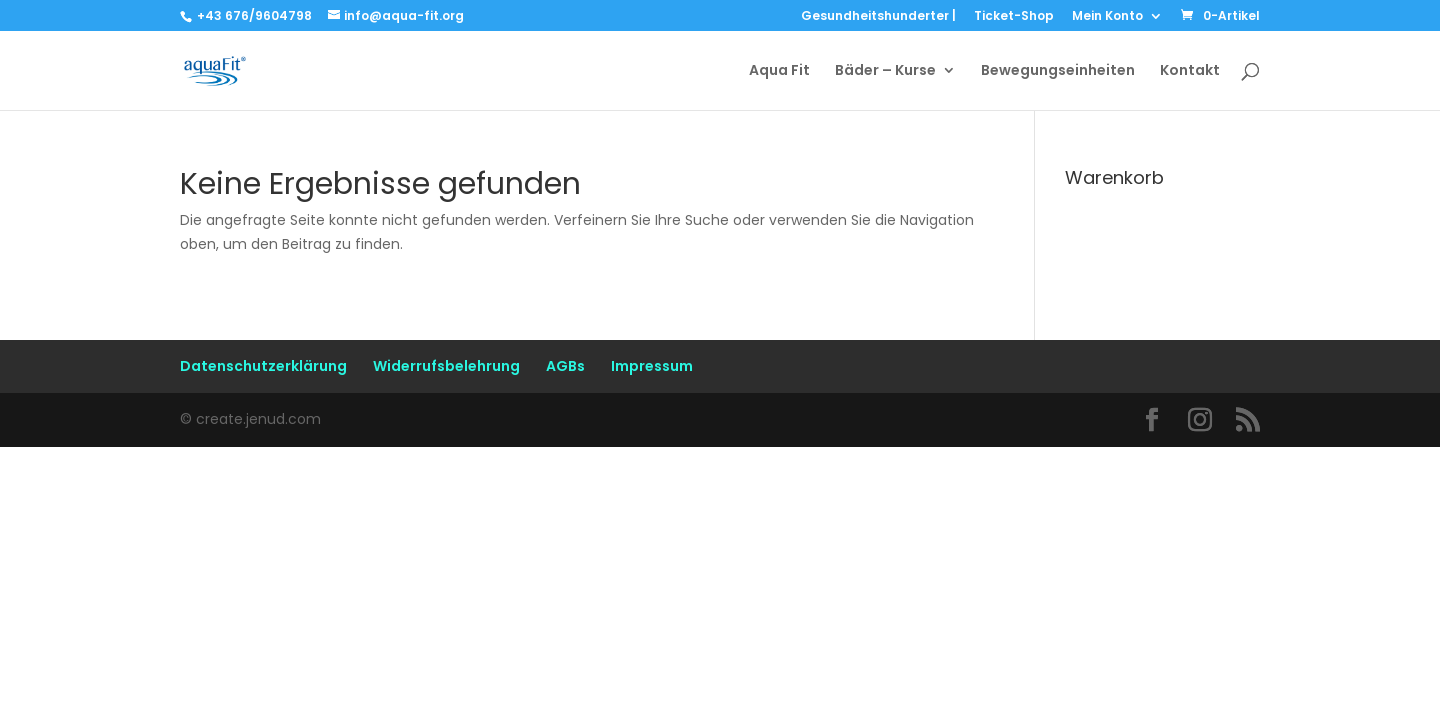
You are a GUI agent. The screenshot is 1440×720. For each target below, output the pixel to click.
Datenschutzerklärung (263, 366)
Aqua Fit (779, 71)
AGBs (565, 366)
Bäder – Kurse (885, 71)
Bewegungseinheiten (1058, 71)
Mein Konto (1107, 17)
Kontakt (1190, 71)
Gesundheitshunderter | (878, 17)
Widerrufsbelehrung (446, 366)
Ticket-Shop (1014, 17)
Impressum (652, 366)
